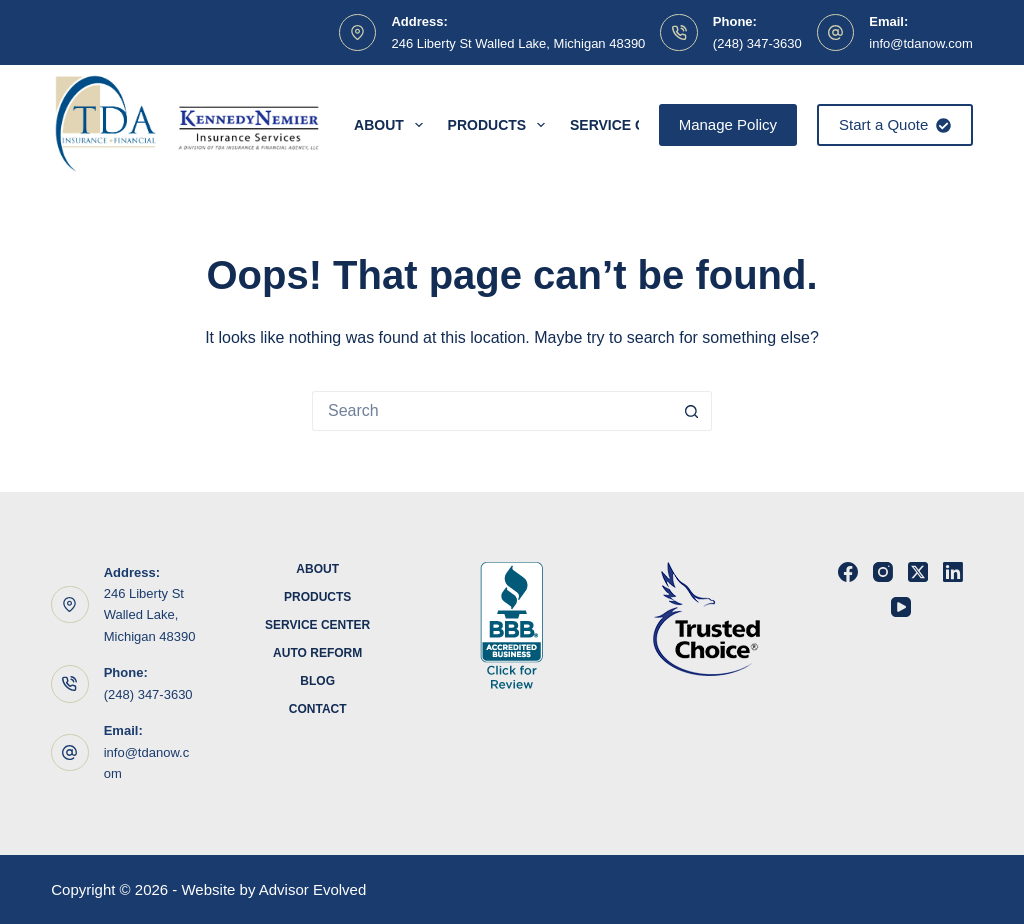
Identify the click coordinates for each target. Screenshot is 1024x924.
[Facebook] (848, 572)
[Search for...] (492, 411)
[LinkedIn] (953, 572)
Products (500, 125)
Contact (318, 709)
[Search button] (692, 411)
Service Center (317, 625)
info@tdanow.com (921, 43)
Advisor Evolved (313, 889)
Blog (317, 681)
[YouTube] (901, 607)
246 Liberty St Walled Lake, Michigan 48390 (518, 43)
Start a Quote (895, 124)
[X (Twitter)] (918, 572)
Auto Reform (317, 653)
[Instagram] (883, 572)
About (392, 125)
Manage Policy (728, 124)
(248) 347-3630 (757, 43)
